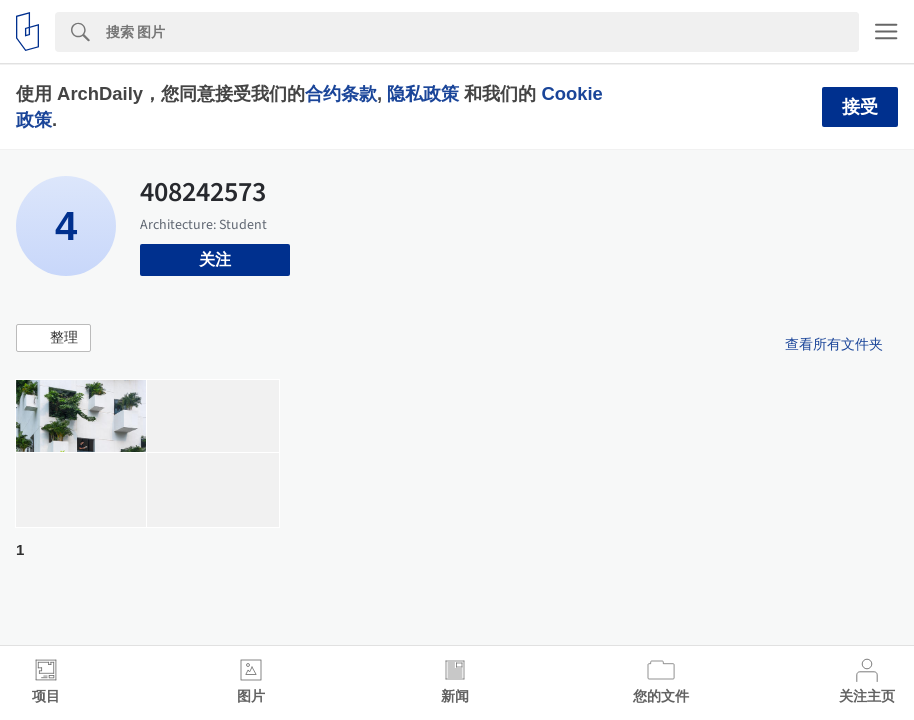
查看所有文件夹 (834, 344)
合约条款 (341, 93)
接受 (860, 107)
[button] (53, 338)
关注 (215, 259)
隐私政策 (423, 93)
